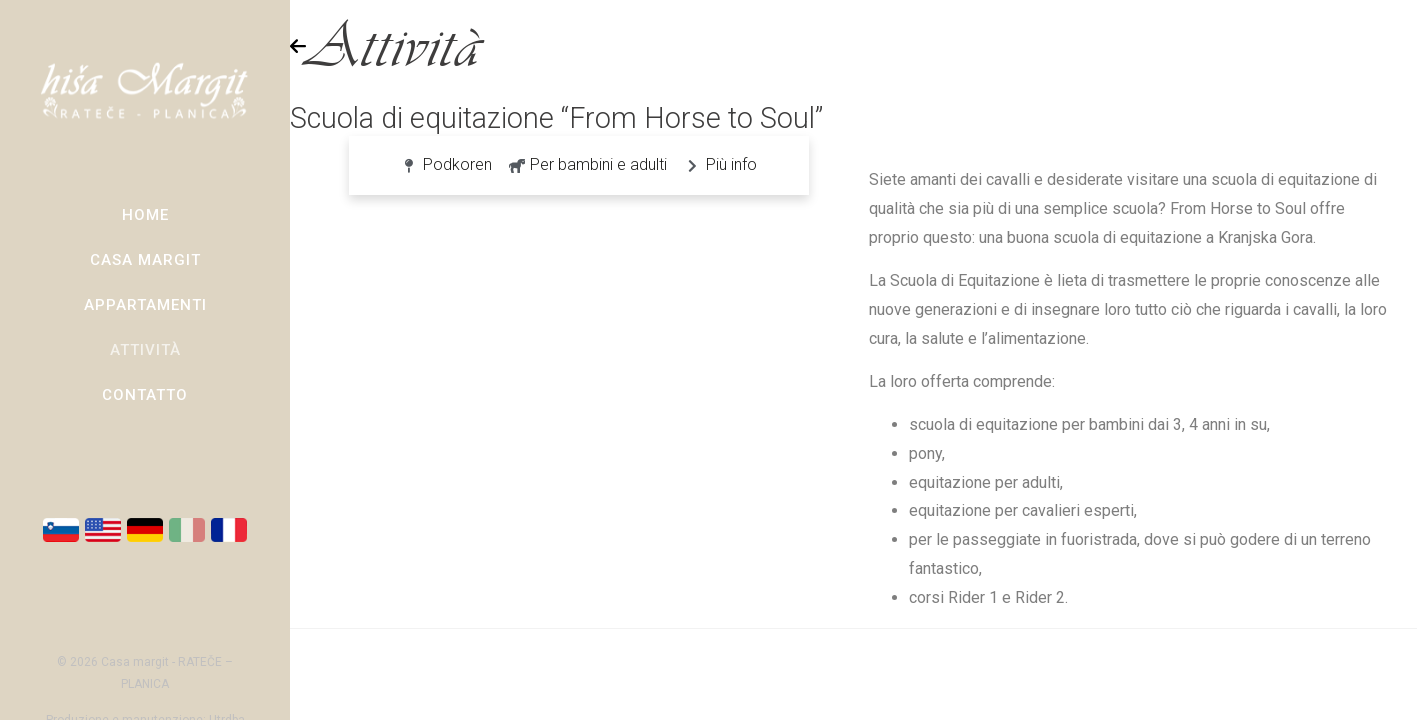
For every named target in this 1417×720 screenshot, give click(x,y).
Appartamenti (145, 305)
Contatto (145, 395)
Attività (145, 350)
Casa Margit (145, 260)
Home (145, 215)
